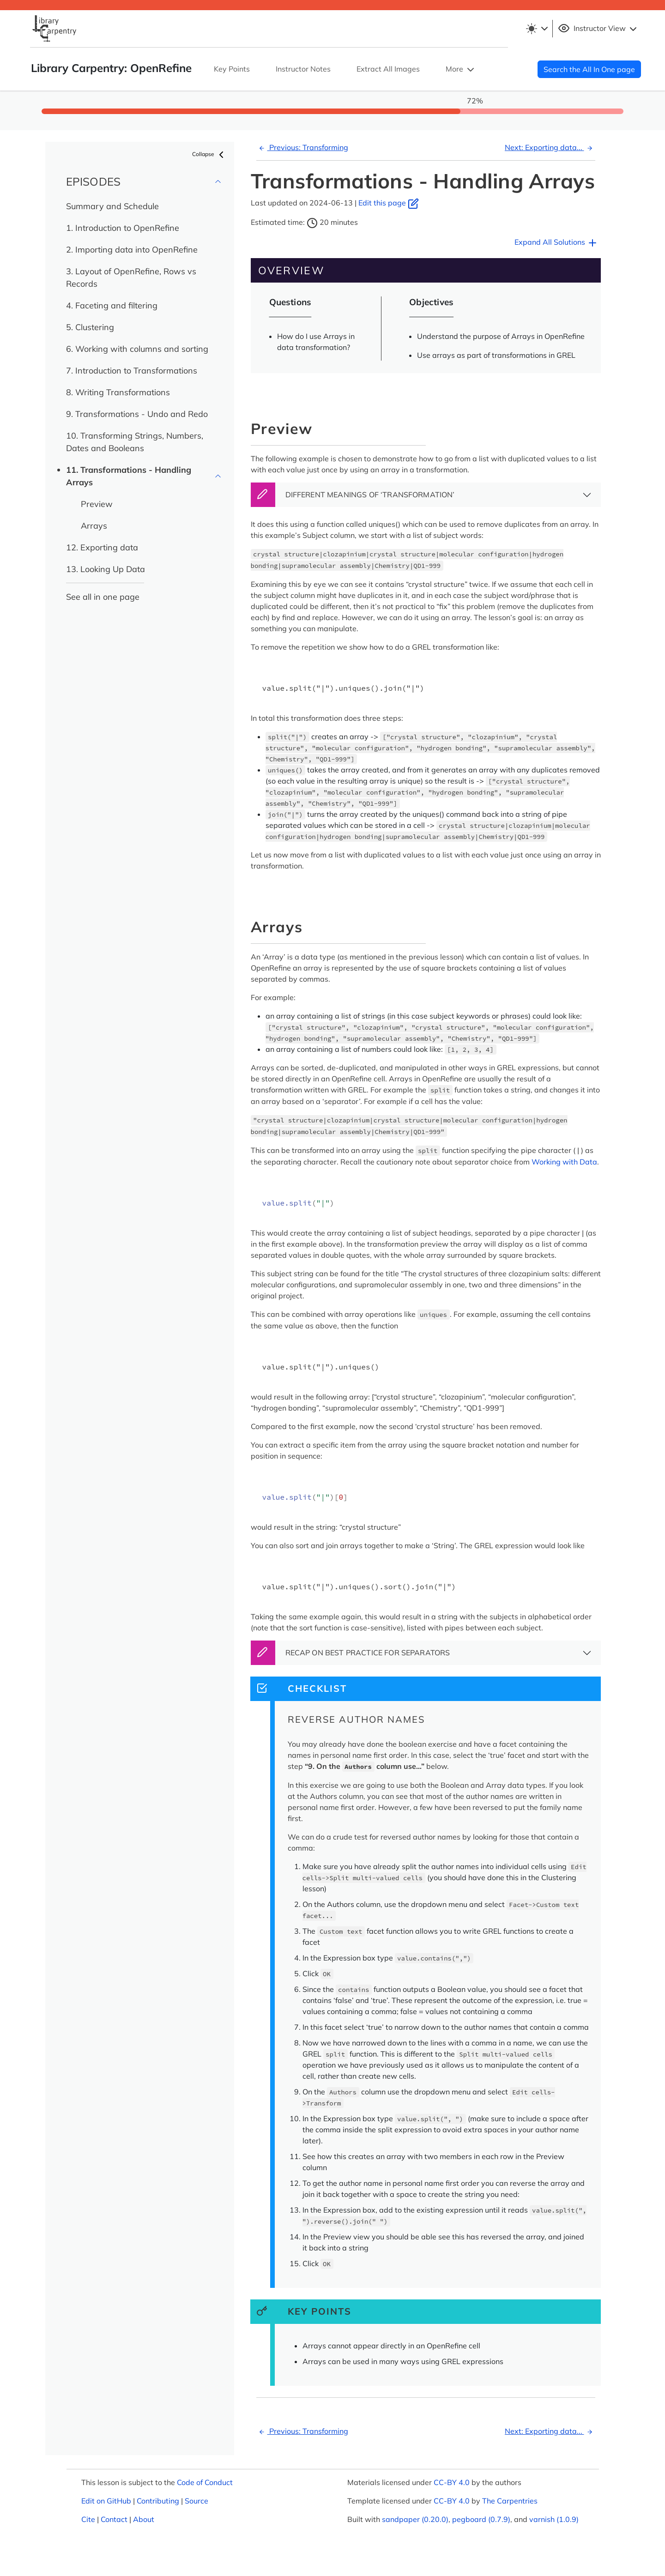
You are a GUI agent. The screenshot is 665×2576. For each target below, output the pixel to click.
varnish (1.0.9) (554, 2519)
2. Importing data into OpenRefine (132, 249)
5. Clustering (90, 327)
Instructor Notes (303, 68)
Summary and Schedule (112, 206)
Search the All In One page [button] (589, 69)
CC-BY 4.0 (452, 2482)
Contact (114, 2519)
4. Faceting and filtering (111, 305)
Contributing (158, 2500)
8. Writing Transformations (118, 392)
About (143, 2519)
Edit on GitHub (106, 2500)
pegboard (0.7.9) (481, 2519)
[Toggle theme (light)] (536, 28)
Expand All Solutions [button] (556, 242)
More (461, 69)
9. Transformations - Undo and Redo (137, 414)
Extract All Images (388, 68)
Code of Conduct (205, 2482)
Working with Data (564, 1161)
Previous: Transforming (302, 147)
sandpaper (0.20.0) (415, 2519)
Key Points (232, 68)
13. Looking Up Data (105, 569)
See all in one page (102, 596)
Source (196, 2500)
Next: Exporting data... (550, 147)
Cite (88, 2519)
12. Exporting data (102, 547)
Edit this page (388, 202)
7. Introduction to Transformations (131, 370)
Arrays (94, 525)
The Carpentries (510, 2500)
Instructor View (598, 29)
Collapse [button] (209, 154)
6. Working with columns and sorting (137, 349)
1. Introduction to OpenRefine (122, 228)
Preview (97, 504)
